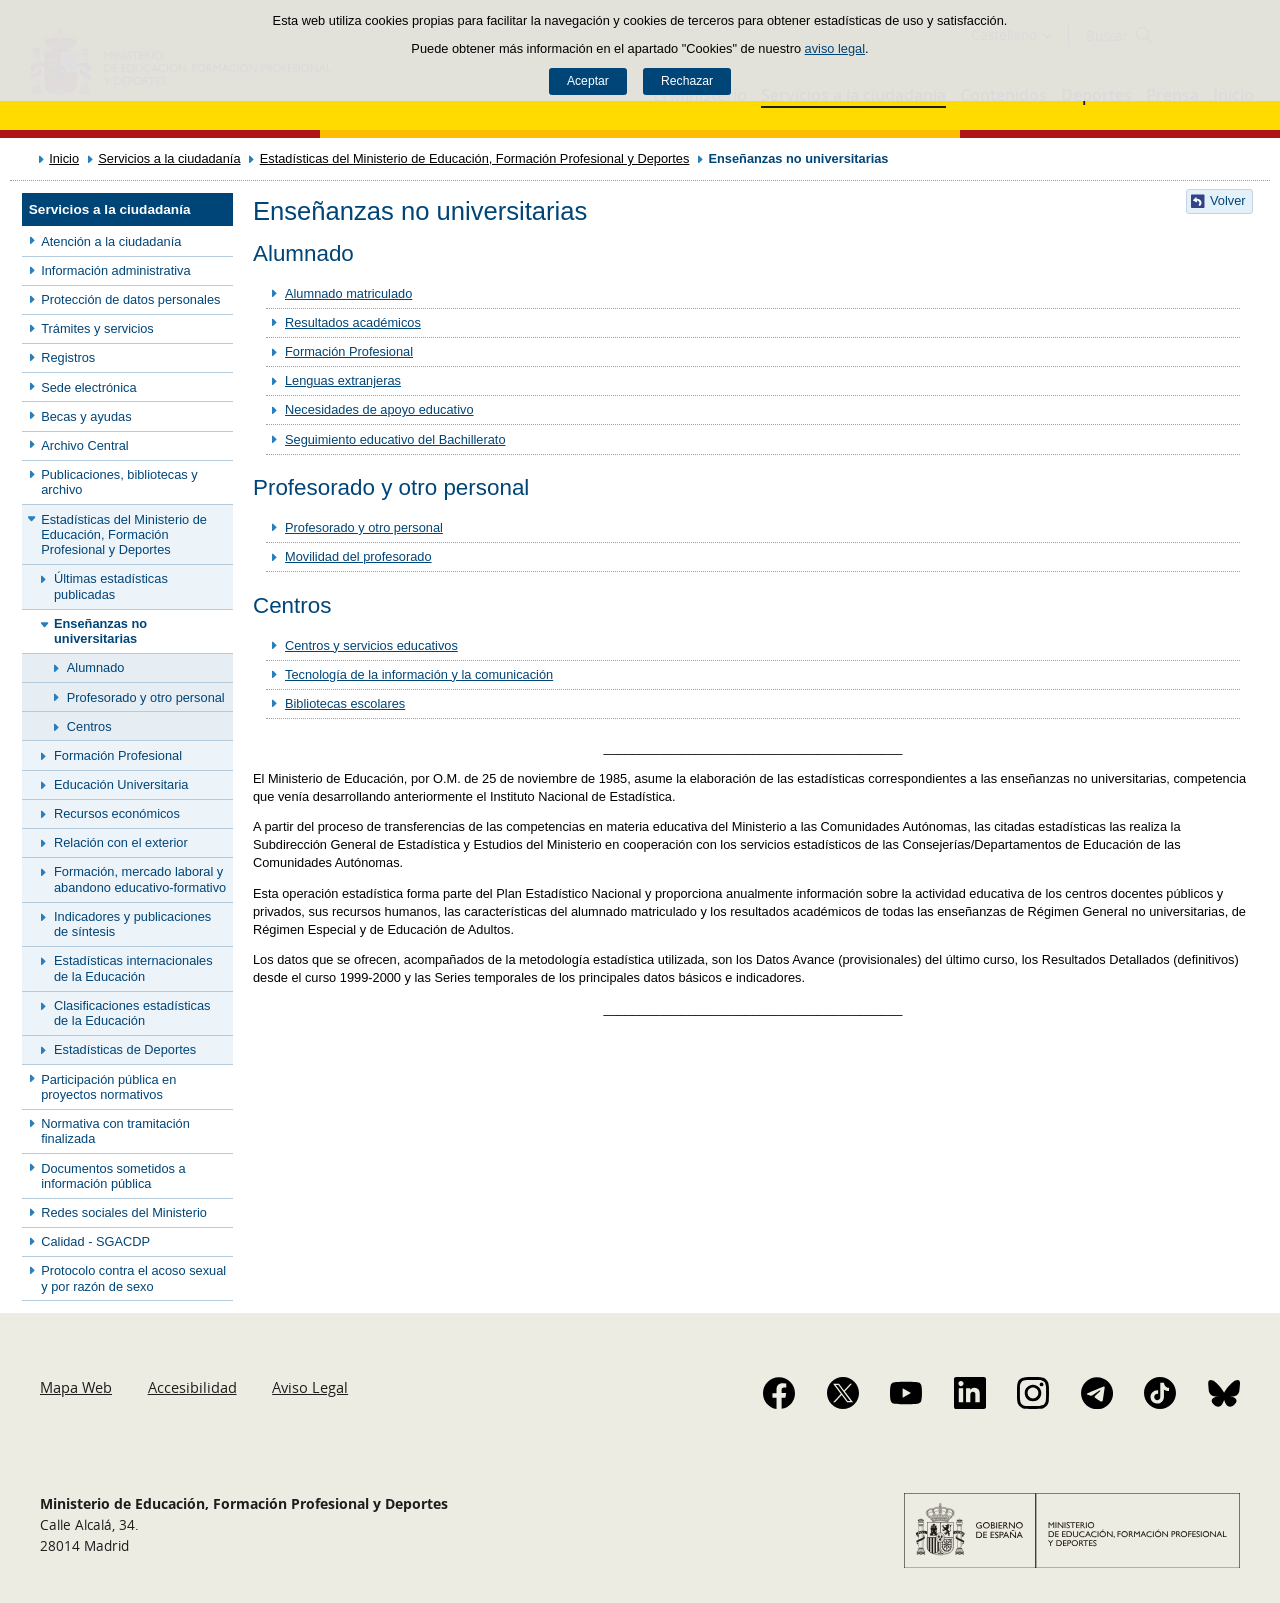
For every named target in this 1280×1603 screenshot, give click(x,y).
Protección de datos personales (130, 299)
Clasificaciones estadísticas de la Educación (132, 1013)
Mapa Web (76, 1387)
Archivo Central (84, 445)
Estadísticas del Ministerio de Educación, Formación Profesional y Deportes (475, 158)
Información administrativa (115, 270)
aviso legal (835, 48)
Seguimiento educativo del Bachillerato (395, 439)
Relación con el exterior (121, 842)
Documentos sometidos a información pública (113, 1176)
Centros (89, 726)
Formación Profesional (118, 755)
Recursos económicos (117, 813)
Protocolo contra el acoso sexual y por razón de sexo (133, 1278)
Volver (1228, 200)
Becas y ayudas (86, 416)
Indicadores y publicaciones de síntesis (132, 924)
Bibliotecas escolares (345, 703)
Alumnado (96, 667)
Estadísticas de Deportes (125, 1049)
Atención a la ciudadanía (111, 241)
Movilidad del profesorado (358, 556)
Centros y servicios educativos (371, 645)
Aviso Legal (310, 1387)
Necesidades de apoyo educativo (379, 409)
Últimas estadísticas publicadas (111, 586)
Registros (68, 357)
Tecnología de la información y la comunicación (419, 674)
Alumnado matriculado (348, 293)
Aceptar (588, 81)
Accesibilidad (192, 1387)
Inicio (64, 158)
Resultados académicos (353, 322)
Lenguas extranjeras (343, 380)
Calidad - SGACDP (95, 1241)
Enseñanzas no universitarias (100, 631)
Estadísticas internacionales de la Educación (133, 968)
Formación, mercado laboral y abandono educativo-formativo (140, 879)
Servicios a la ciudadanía (169, 158)
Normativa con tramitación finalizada (115, 1131)
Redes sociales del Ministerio (124, 1212)
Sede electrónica (88, 387)
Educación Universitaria (121, 784)
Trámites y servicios (97, 328)
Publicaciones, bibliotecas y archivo (119, 482)
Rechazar (687, 81)
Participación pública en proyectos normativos (108, 1087)
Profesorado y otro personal (146, 697)
